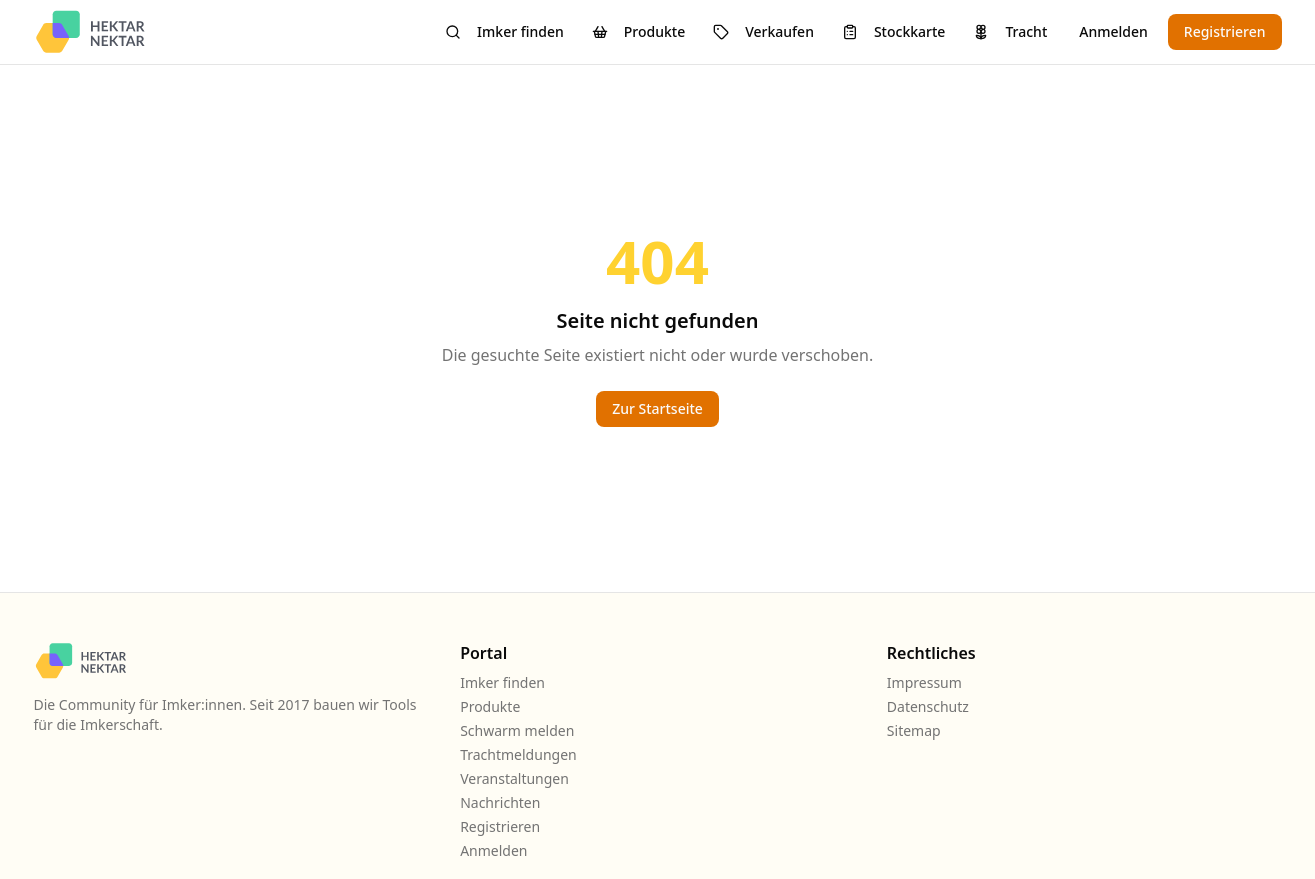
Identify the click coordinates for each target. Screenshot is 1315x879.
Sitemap (914, 730)
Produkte (638, 31)
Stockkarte (893, 31)
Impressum (924, 682)
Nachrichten (500, 802)
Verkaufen (763, 31)
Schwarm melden (517, 730)
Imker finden (504, 31)
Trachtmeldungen (518, 754)
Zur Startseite (657, 408)
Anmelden (1113, 31)
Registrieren (1225, 31)
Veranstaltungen (514, 778)
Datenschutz (928, 706)
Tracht (1010, 31)
